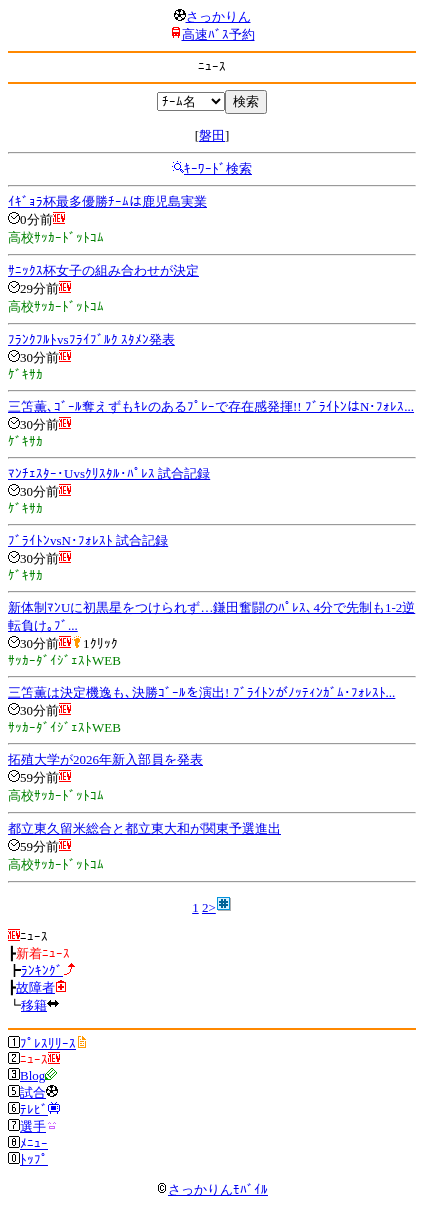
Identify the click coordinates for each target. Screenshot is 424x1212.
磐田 (212, 135)
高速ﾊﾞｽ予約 (218, 34)
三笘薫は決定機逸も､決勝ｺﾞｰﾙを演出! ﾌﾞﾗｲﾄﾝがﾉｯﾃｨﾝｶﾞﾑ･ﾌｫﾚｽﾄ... (201, 692)
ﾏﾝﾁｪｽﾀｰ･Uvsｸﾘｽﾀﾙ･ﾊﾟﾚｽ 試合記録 (109, 473)
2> (209, 907)
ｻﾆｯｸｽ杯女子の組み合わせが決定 (103, 270)
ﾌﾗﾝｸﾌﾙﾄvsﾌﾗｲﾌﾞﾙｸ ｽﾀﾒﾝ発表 (91, 339)
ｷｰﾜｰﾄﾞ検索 (218, 168)
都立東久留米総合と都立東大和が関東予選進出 (144, 828)
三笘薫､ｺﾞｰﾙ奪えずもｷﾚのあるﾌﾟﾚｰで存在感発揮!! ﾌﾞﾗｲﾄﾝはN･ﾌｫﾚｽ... (211, 406)
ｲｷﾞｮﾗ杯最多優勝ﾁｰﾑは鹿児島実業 (107, 201)
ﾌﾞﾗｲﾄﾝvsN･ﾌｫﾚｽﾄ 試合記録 (88, 540)
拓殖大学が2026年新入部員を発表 (105, 759)
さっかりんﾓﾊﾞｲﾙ (212, 1189)
